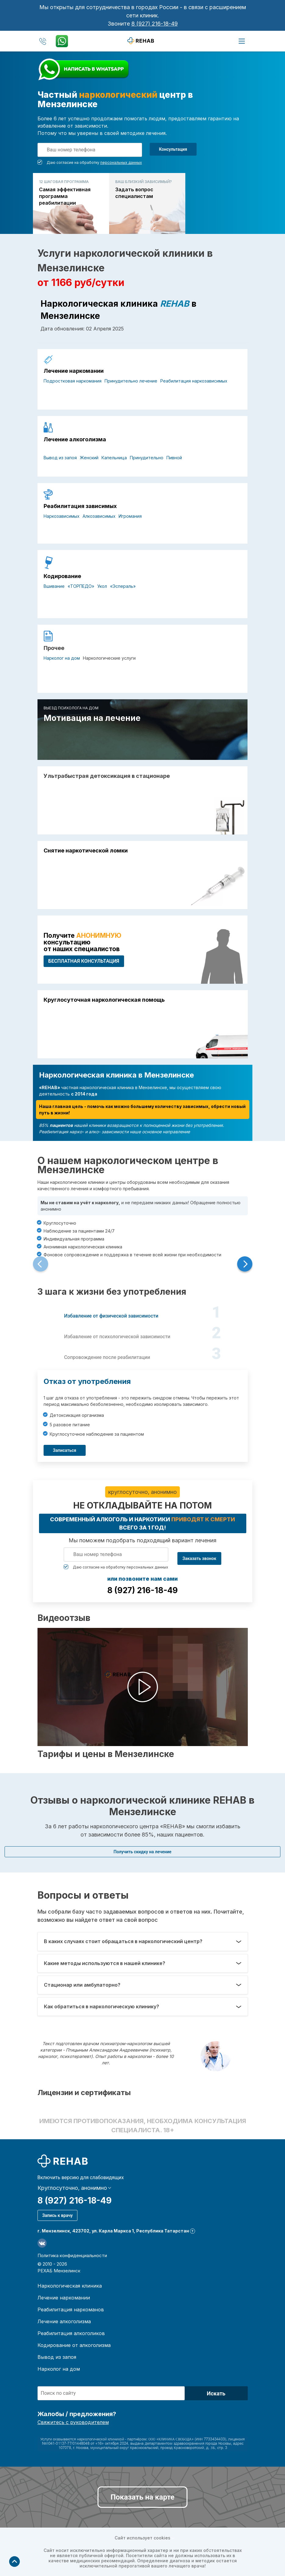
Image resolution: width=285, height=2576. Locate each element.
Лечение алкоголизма (75, 439)
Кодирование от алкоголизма (74, 2345)
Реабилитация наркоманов (70, 2309)
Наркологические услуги (109, 658)
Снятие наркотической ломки (86, 851)
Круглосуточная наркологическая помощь (104, 1000)
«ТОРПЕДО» (81, 586)
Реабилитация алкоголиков (71, 2333)
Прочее (54, 648)
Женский (89, 457)
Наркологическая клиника (69, 2286)
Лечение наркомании (74, 371)
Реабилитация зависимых (80, 506)
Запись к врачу (57, 2215)
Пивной (174, 457)
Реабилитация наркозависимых (193, 380)
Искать (216, 2393)
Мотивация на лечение (92, 718)
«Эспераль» (123, 586)
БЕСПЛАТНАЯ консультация (83, 961)
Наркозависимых (62, 516)
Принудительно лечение (131, 380)
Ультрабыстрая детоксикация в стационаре (107, 776)
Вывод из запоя (60, 457)
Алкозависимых (99, 516)
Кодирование (62, 576)
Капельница (114, 457)
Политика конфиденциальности (72, 2255)
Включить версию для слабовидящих (80, 2177)
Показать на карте (142, 2497)
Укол (102, 586)
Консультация (173, 149)
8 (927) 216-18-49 (154, 23)
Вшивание (54, 586)
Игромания (130, 516)
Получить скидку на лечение (143, 1851)
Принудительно (146, 457)
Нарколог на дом (62, 658)
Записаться (65, 1450)
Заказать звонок (199, 1558)
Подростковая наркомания (73, 380)
